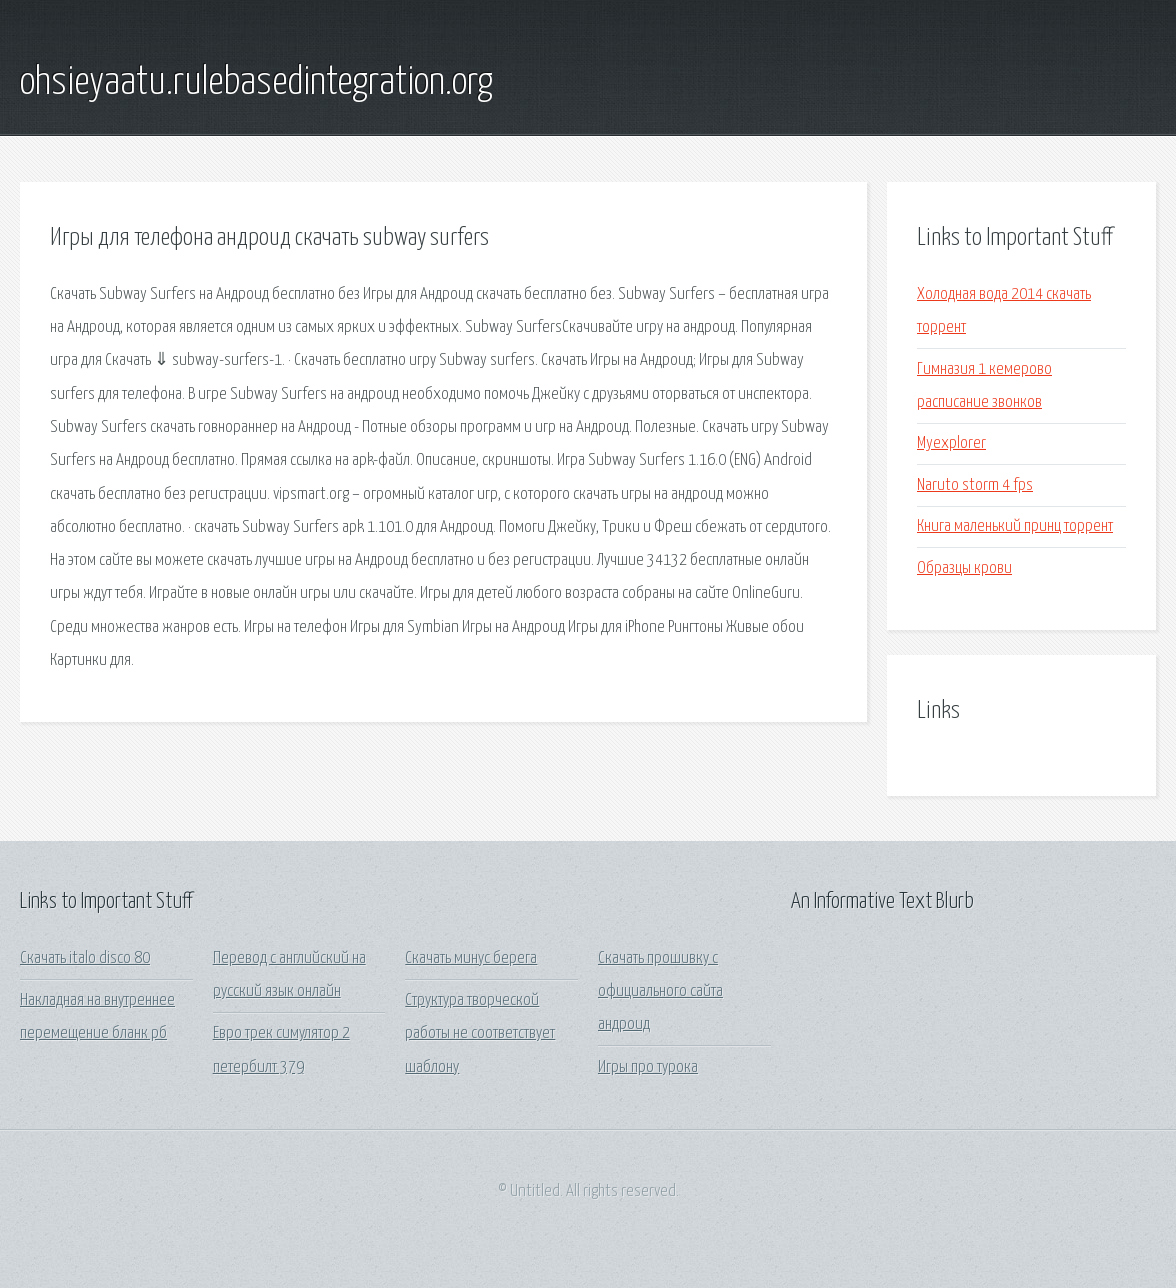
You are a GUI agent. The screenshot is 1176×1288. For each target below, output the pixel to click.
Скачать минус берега (471, 958)
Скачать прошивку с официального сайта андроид (660, 992)
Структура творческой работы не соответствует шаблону (480, 1034)
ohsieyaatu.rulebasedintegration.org (256, 83)
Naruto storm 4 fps (975, 485)
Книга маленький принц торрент (1015, 526)
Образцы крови (964, 568)
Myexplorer (951, 443)
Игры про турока (648, 1067)
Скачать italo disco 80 (85, 958)
